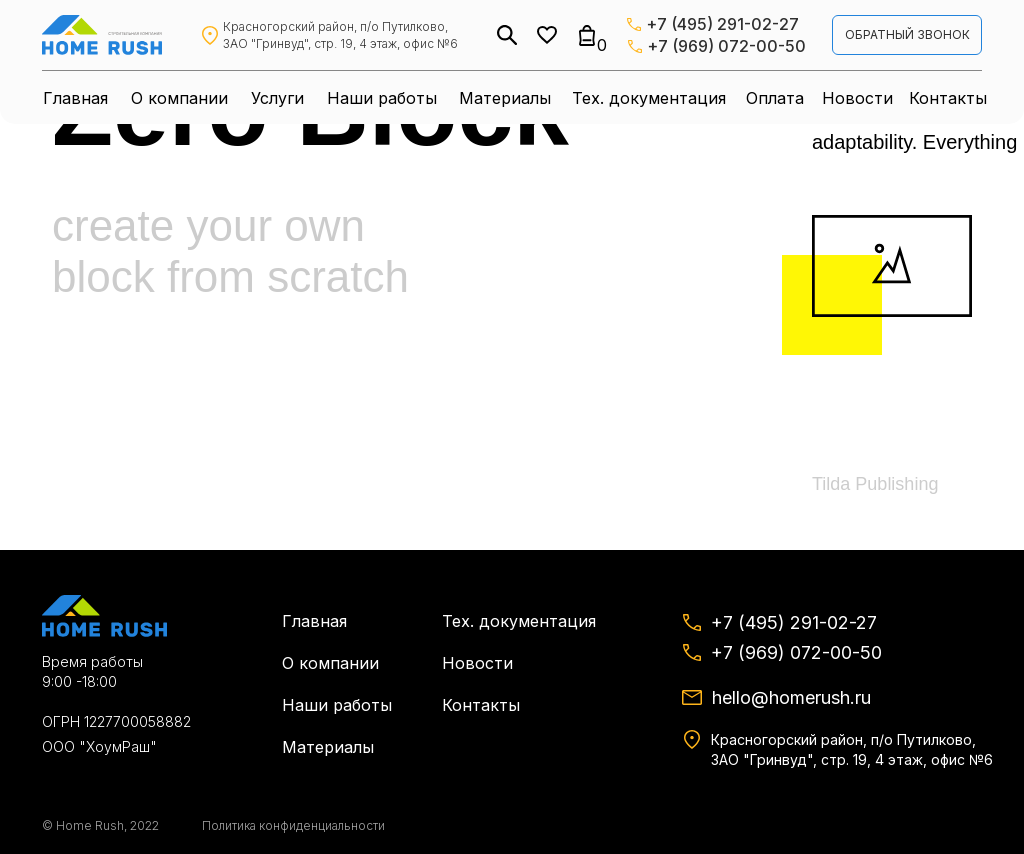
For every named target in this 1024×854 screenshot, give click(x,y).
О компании (179, 98)
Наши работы (382, 98)
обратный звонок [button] (907, 34)
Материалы (505, 98)
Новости (857, 98)
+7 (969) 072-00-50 (726, 46)
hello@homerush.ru (791, 697)
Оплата (775, 98)
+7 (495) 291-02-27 (722, 24)
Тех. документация (649, 98)
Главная (75, 98)
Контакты (948, 98)
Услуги (277, 98)
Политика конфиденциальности (293, 825)
